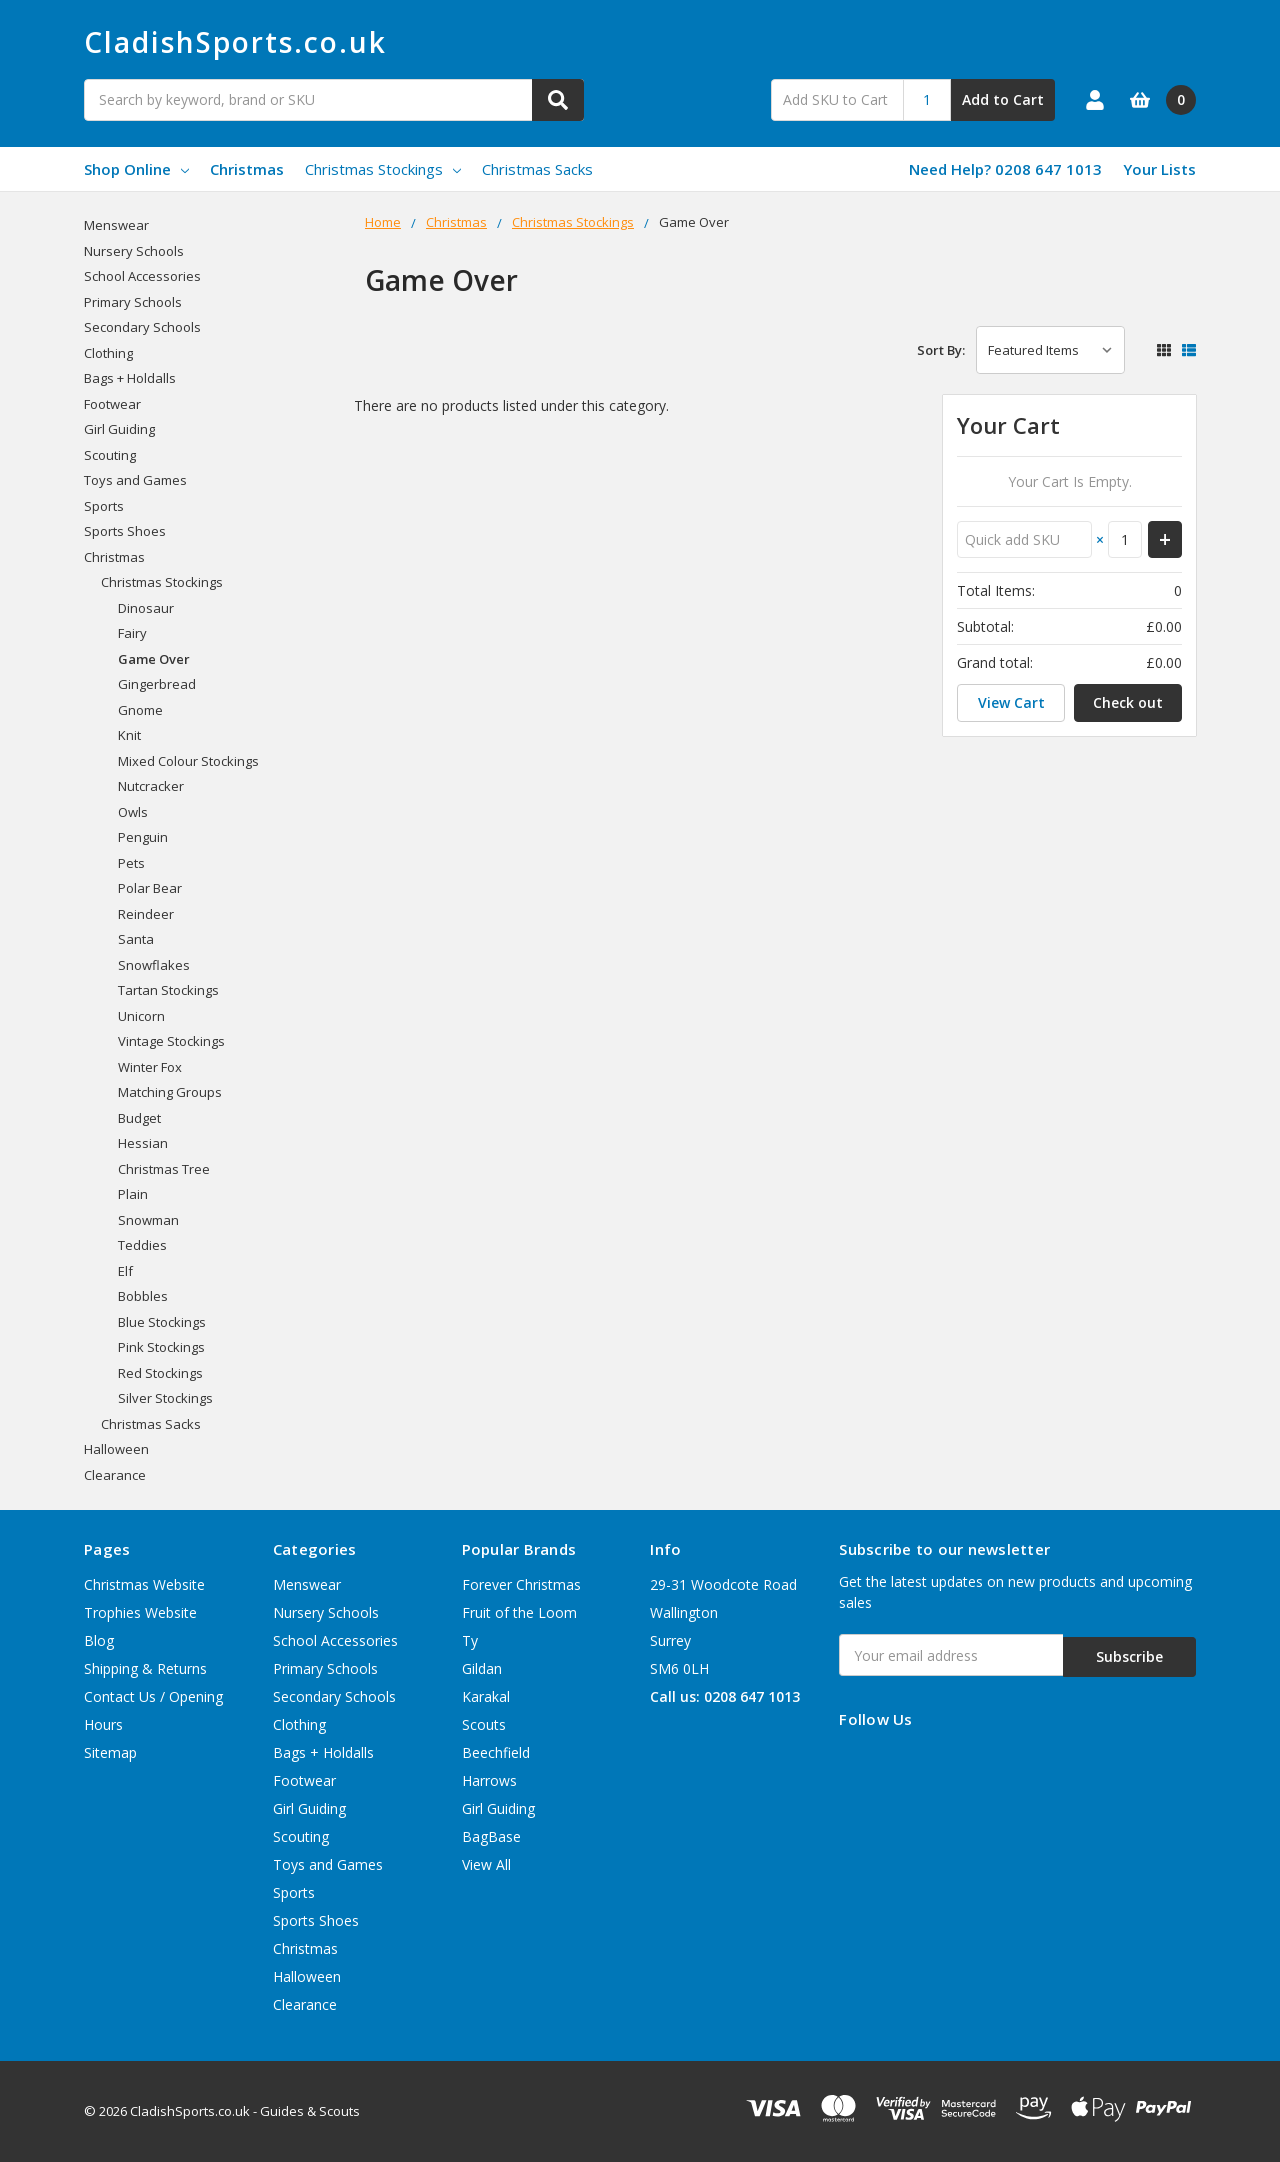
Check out (1128, 702)
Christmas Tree (164, 1169)
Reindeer (146, 914)
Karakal (486, 1696)
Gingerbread (157, 684)
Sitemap (110, 1752)
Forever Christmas (521, 1584)
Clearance (115, 1475)
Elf (125, 1271)
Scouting (110, 455)
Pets (131, 863)
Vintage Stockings (171, 1041)
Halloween (116, 1449)
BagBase (491, 1836)
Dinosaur (146, 608)
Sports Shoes (125, 531)
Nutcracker (151, 786)
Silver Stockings (165, 1398)
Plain (133, 1194)
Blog (99, 1640)
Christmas (247, 169)
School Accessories (142, 276)
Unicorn (141, 1016)
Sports (104, 506)
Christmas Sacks (537, 169)
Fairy (132, 633)
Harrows (489, 1780)
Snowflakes (154, 965)
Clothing (108, 353)
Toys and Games (135, 480)
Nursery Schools (134, 251)
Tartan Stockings (168, 990)
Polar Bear (150, 888)
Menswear (116, 225)
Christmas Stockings (383, 169)
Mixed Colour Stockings (188, 761)
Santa (136, 939)
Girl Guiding (119, 429)
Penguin (143, 837)
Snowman (148, 1220)
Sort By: (941, 350)
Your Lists (1159, 169)
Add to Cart (1003, 99)
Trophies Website (140, 1612)
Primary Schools (133, 302)
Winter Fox (150, 1067)
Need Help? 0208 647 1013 (1005, 169)
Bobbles (143, 1296)
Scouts (484, 1724)
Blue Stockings (162, 1322)
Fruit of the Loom (519, 1612)
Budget (139, 1118)
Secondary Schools (142, 327)
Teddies (142, 1245)
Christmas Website (144, 1584)
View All (486, 1864)
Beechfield (496, 1752)
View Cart (1011, 702)
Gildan (482, 1668)
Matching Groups (170, 1092)
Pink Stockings (161, 1347)
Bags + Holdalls (130, 378)
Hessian (143, 1143)
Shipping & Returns (145, 1668)
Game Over (154, 659)
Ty (470, 1640)
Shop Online (136, 169)
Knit (129, 735)
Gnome (140, 710)
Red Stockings (160, 1373)
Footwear (112, 404)
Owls (133, 812)
